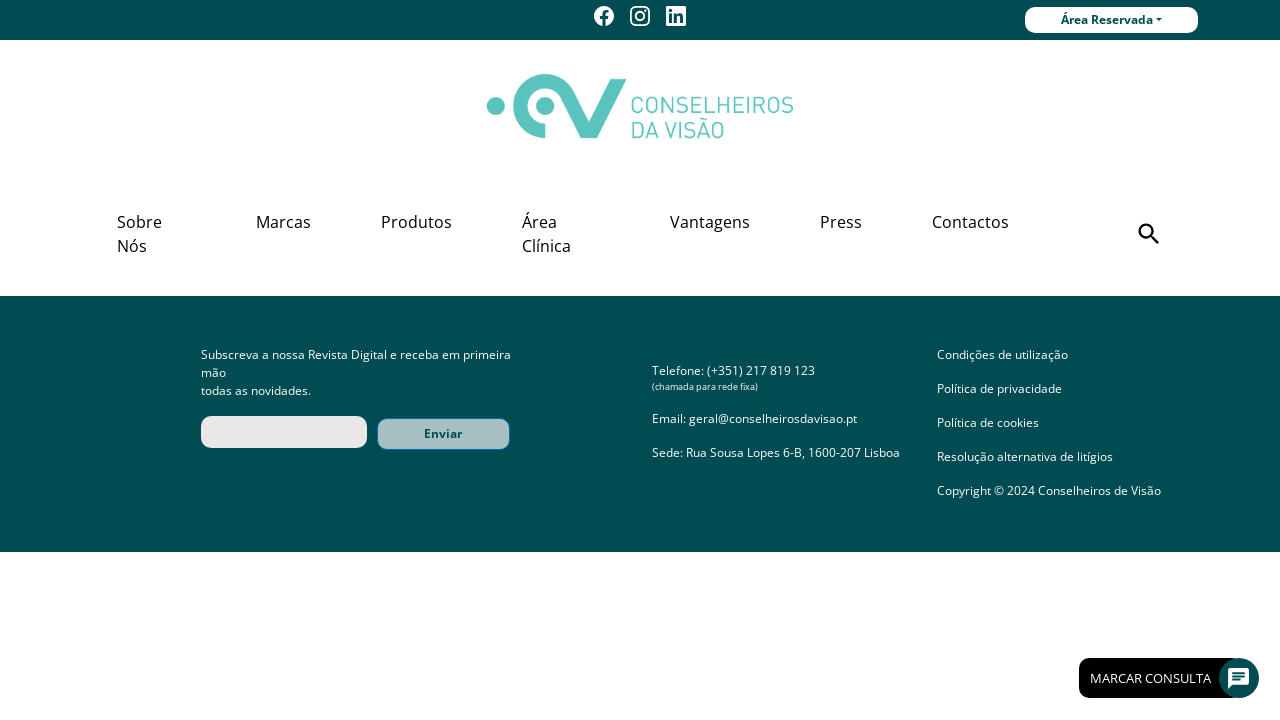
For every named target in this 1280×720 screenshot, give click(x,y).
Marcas (283, 222)
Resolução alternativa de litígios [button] (1025, 456)
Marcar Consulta (1166, 678)
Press (841, 222)
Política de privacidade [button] (999, 388)
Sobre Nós (139, 234)
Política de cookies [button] (988, 422)
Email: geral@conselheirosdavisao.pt (754, 418)
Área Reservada (1107, 19)
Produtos (416, 222)
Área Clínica (546, 234)
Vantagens (710, 222)
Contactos (970, 222)
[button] (1149, 234)
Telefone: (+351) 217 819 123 (733, 370)
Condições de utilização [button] (1002, 354)
